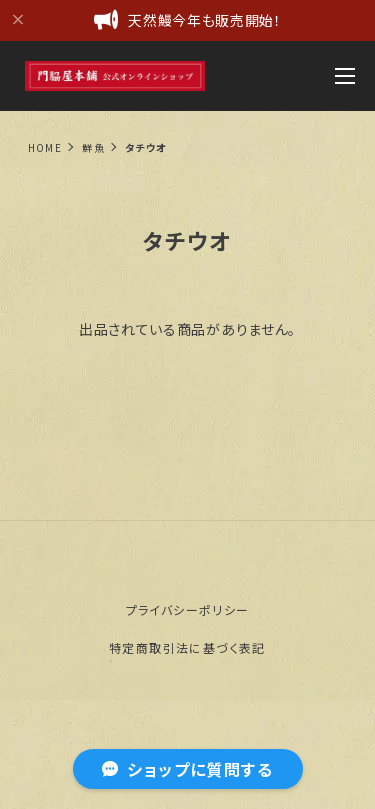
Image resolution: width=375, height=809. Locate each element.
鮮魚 (93, 147)
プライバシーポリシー (188, 609)
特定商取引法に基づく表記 (187, 647)
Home (45, 147)
